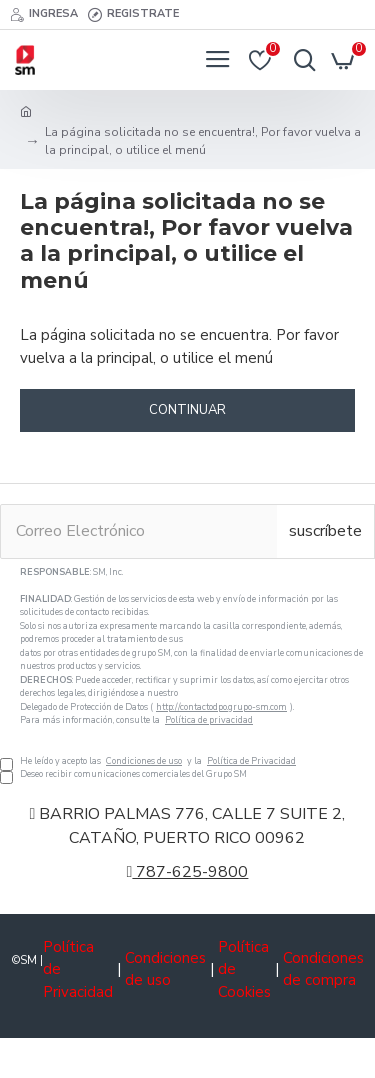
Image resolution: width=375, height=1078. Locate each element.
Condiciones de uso (144, 761)
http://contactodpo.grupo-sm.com (221, 707)
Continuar (187, 410)
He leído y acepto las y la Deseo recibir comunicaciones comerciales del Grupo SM (187, 674)
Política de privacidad (209, 720)
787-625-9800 (188, 872)
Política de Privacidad (251, 761)
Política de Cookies (244, 969)
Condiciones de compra (323, 969)
